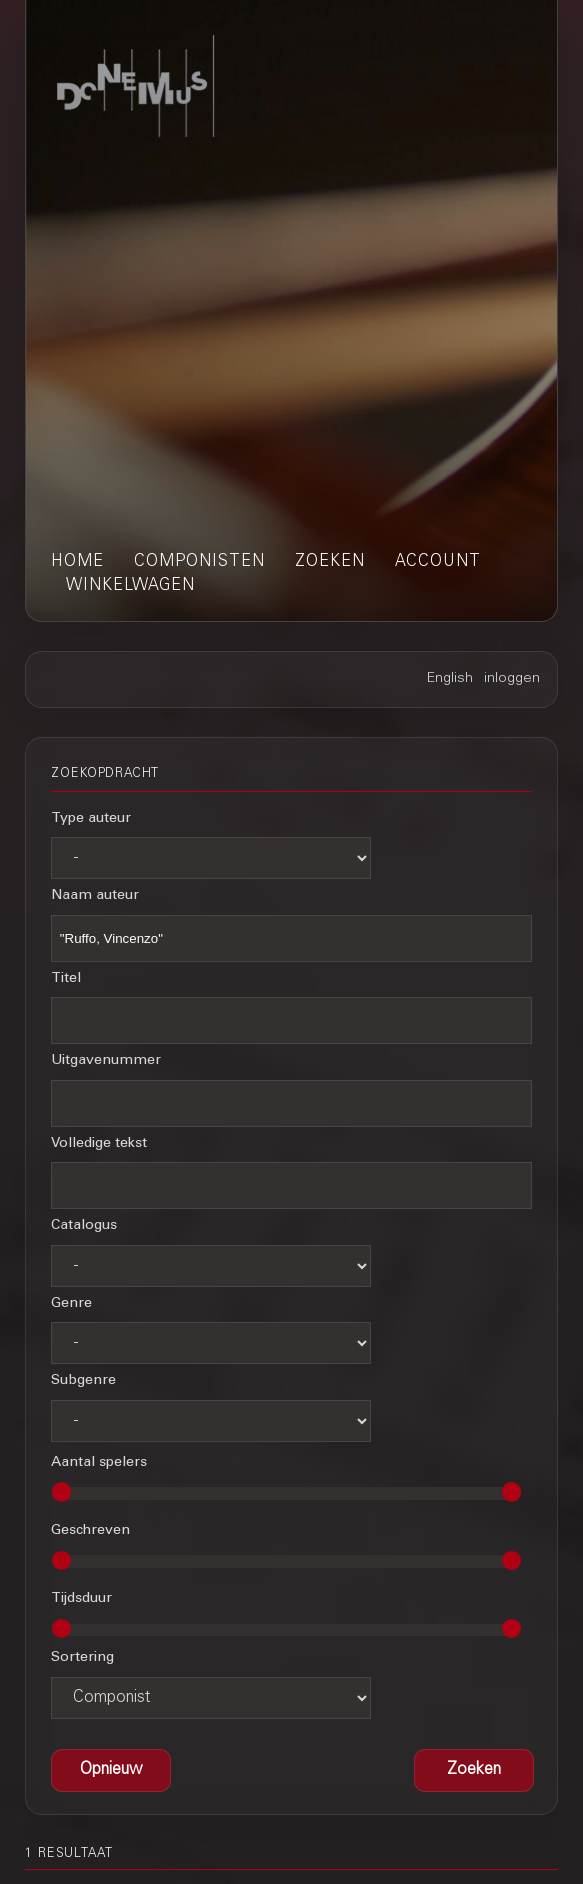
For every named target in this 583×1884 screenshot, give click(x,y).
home (77, 562)
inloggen (512, 679)
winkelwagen (130, 586)
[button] (474, 1770)
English (450, 679)
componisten (199, 562)
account (438, 562)
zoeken (330, 562)
